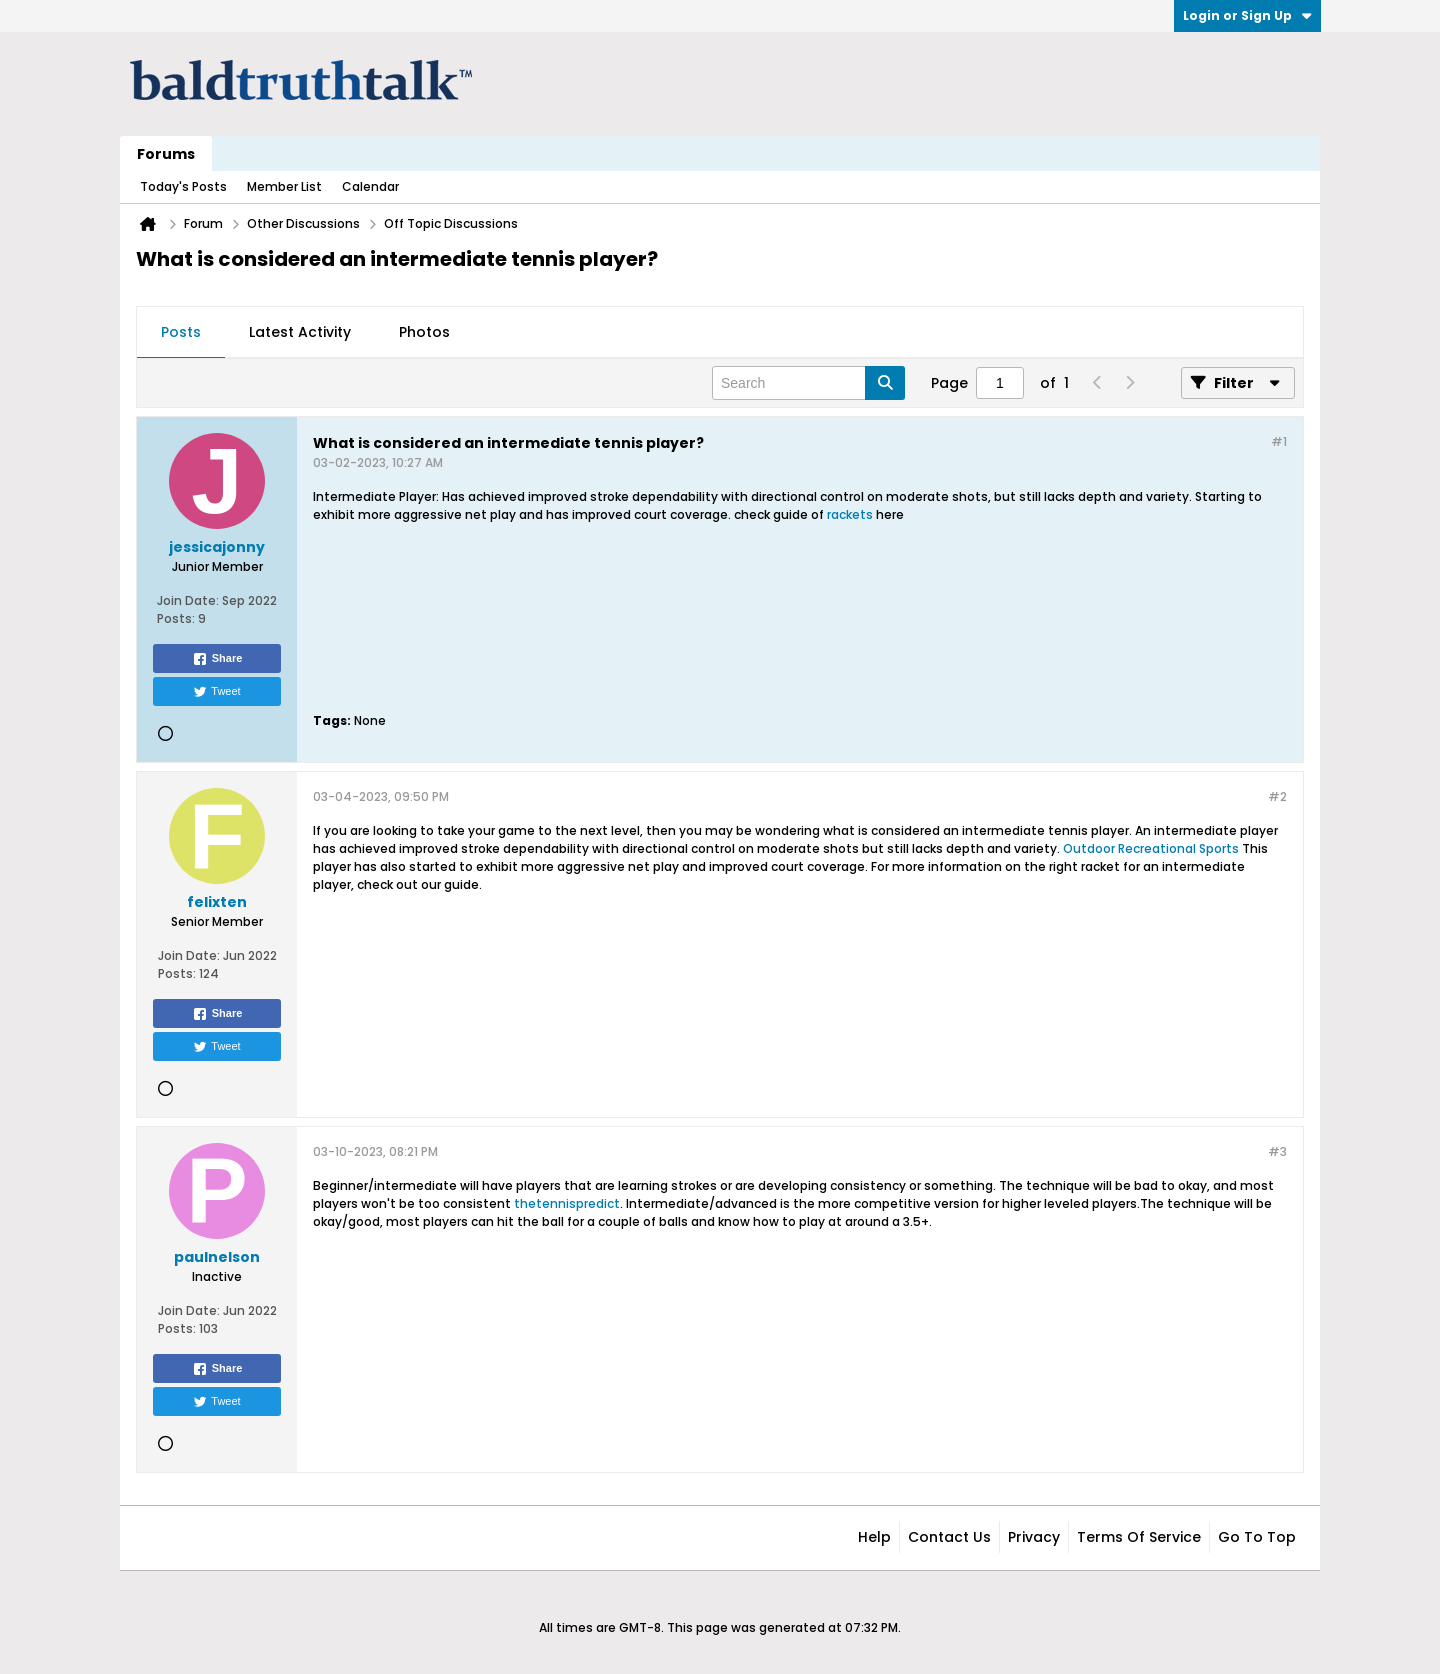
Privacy (1034, 1537)
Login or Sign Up (1247, 15)
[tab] (181, 333)
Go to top (1257, 1537)
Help (874, 1537)
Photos (424, 332)
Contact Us (949, 1537)
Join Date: (188, 600)
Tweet (216, 692)
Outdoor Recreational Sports (1151, 848)
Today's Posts (183, 186)
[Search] (808, 383)
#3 (1277, 1151)
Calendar (370, 186)
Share (217, 659)
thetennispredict (567, 1203)
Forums (166, 154)
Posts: (176, 618)
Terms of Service (1139, 1537)
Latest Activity (300, 332)
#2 (1277, 796)
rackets (850, 514)
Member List (284, 186)
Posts (181, 332)
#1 (1279, 441)
